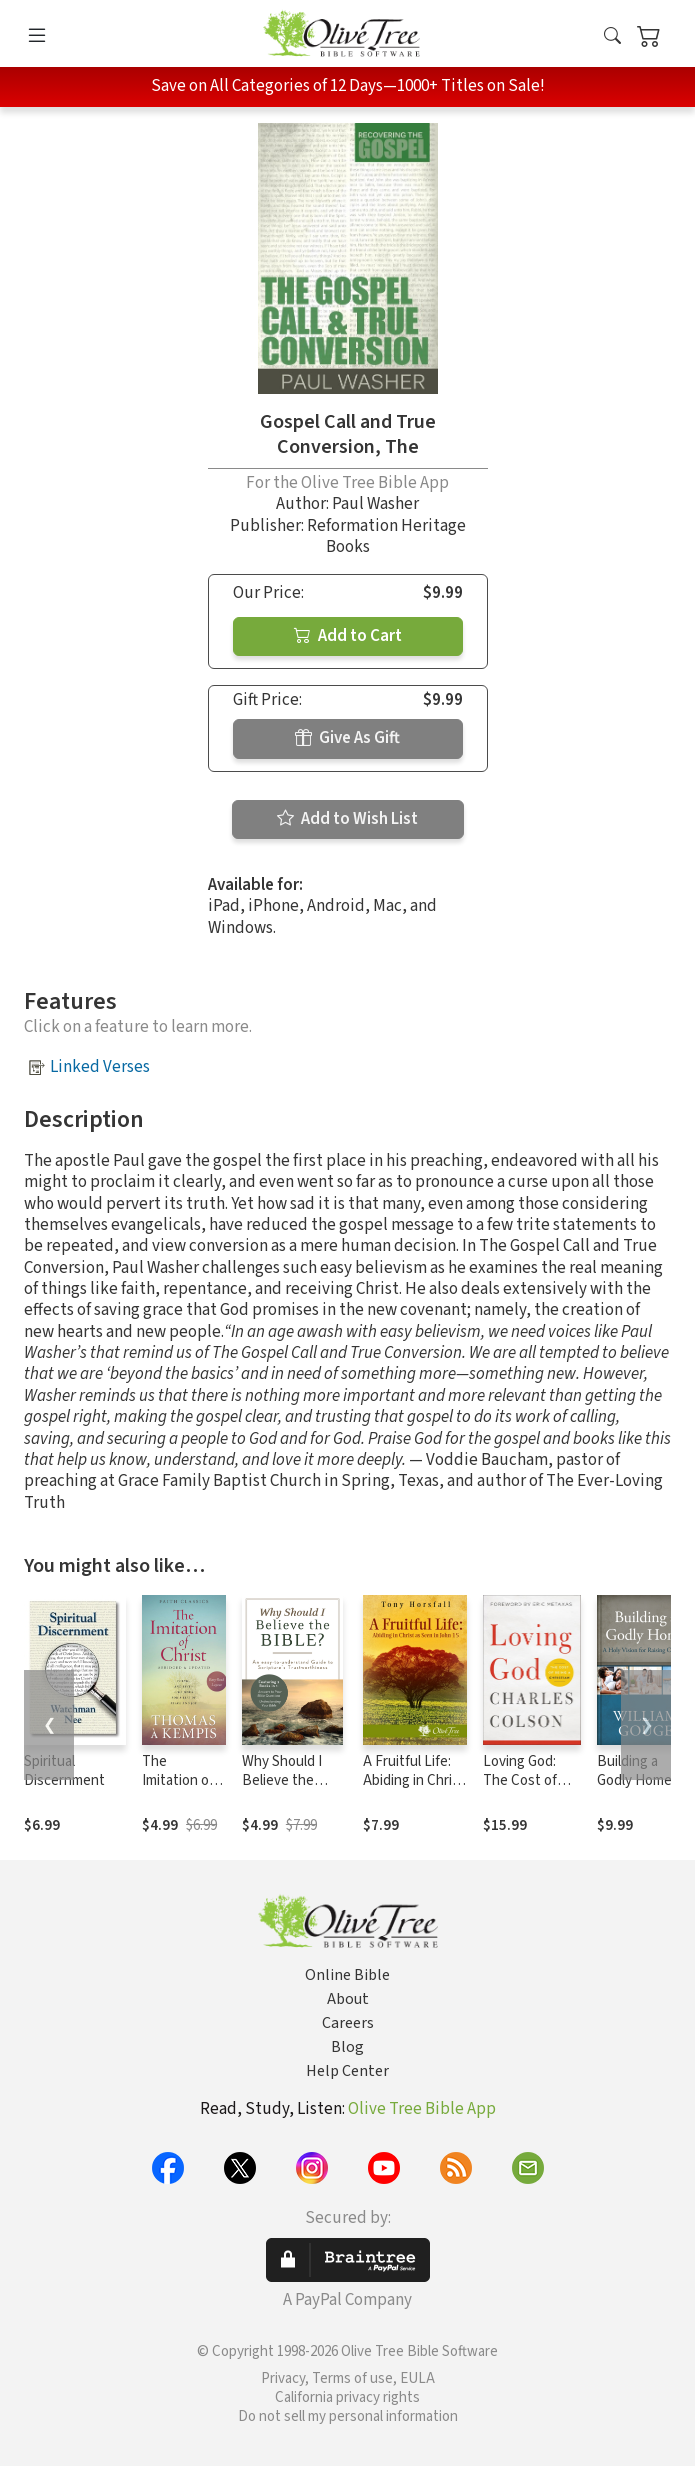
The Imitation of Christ (178, 1780)
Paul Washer (375, 504)
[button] (612, 37)
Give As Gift (347, 738)
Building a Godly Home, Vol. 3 (636, 1780)
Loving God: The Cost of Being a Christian (520, 1790)
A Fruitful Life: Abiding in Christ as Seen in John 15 (414, 1790)
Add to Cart (348, 636)
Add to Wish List (347, 819)
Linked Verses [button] (100, 1067)
